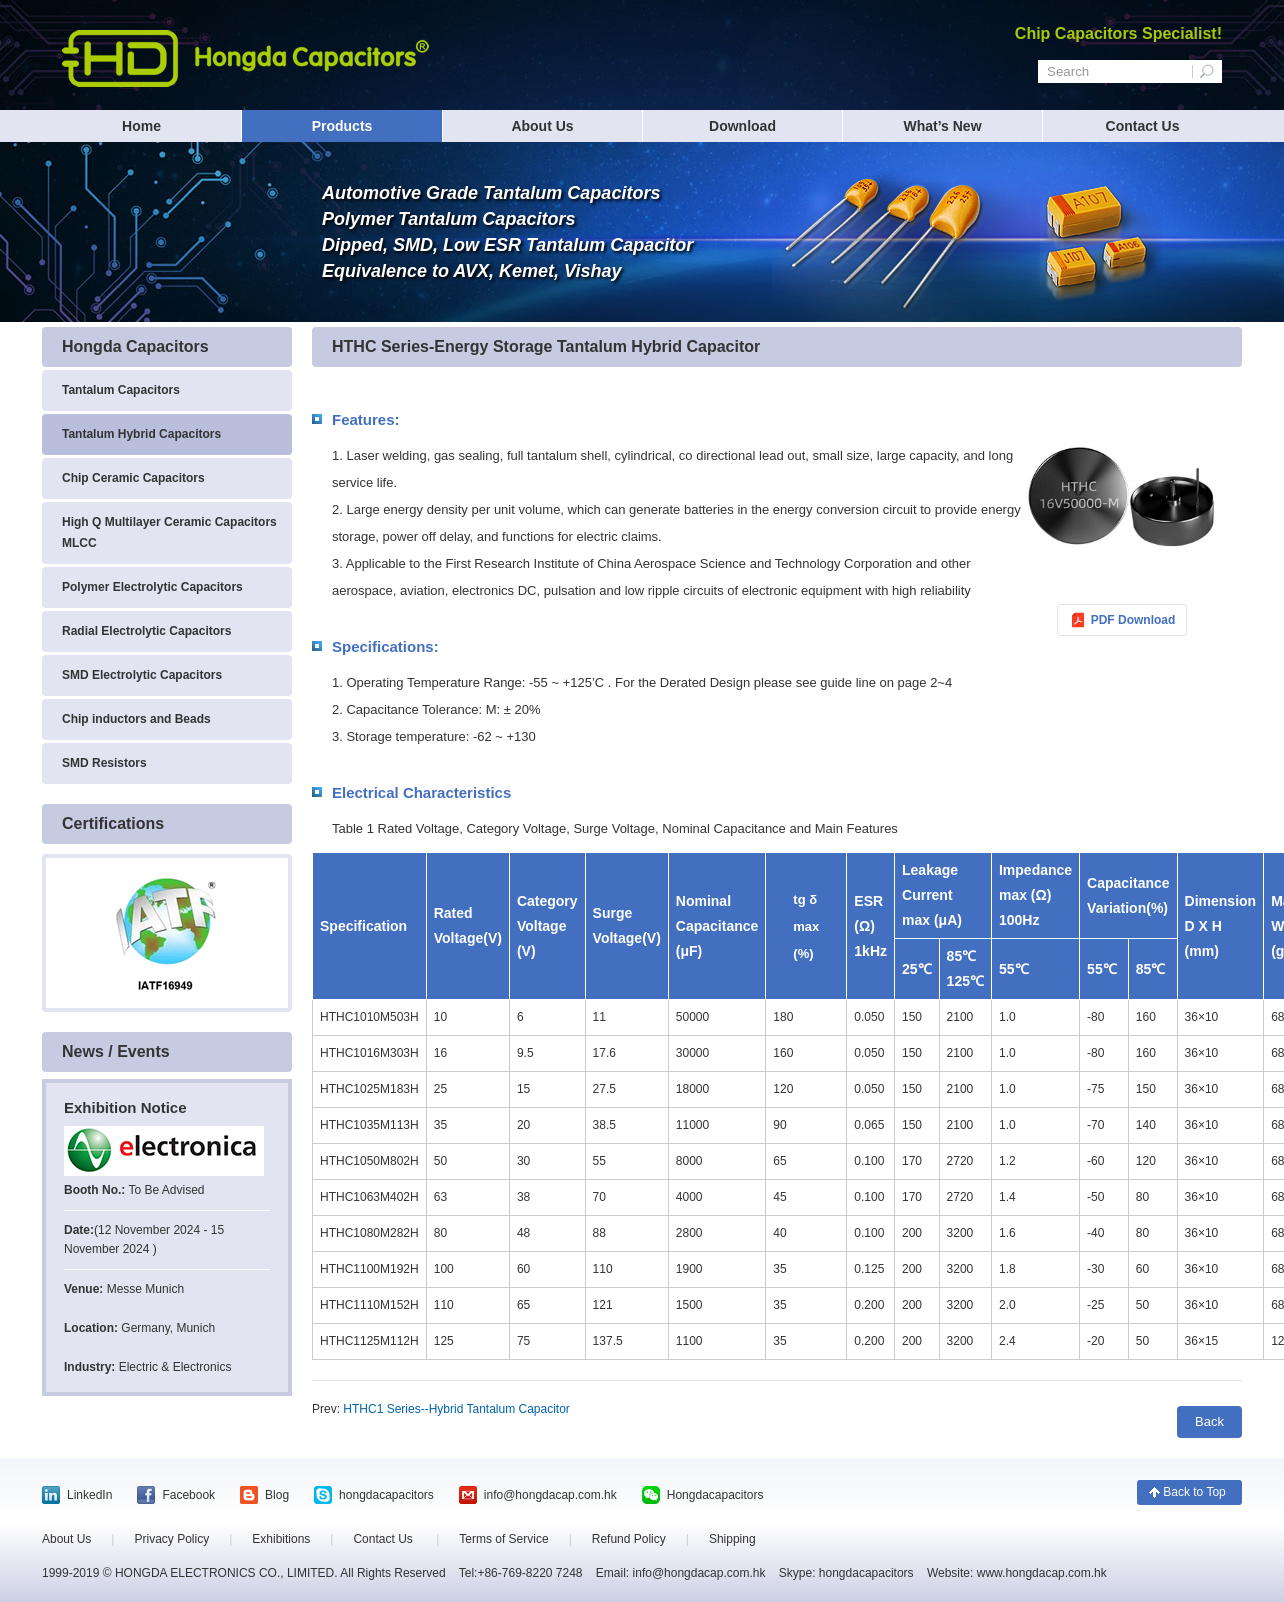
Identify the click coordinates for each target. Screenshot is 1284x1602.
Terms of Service (503, 1539)
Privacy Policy (171, 1539)
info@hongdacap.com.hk (550, 1495)
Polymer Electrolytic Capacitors (152, 587)
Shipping (732, 1539)
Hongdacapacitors (715, 1495)
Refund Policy (629, 1539)
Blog (277, 1495)
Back (1209, 1421)
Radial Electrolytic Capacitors (146, 631)
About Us (542, 126)
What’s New (942, 126)
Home (141, 126)
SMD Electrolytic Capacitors (142, 675)
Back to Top (1194, 1492)
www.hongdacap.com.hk (1039, 1573)
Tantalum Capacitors (121, 390)
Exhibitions (281, 1539)
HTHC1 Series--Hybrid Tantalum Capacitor (456, 1409)
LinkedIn (89, 1495)
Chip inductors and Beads (136, 719)
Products (342, 126)
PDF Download (1133, 620)
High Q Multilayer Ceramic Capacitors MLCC (169, 532)
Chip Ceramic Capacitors (133, 478)
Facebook (188, 1495)
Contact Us (1143, 126)
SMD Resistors (104, 763)
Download (742, 126)
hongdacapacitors (386, 1495)
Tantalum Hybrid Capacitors (141, 434)
